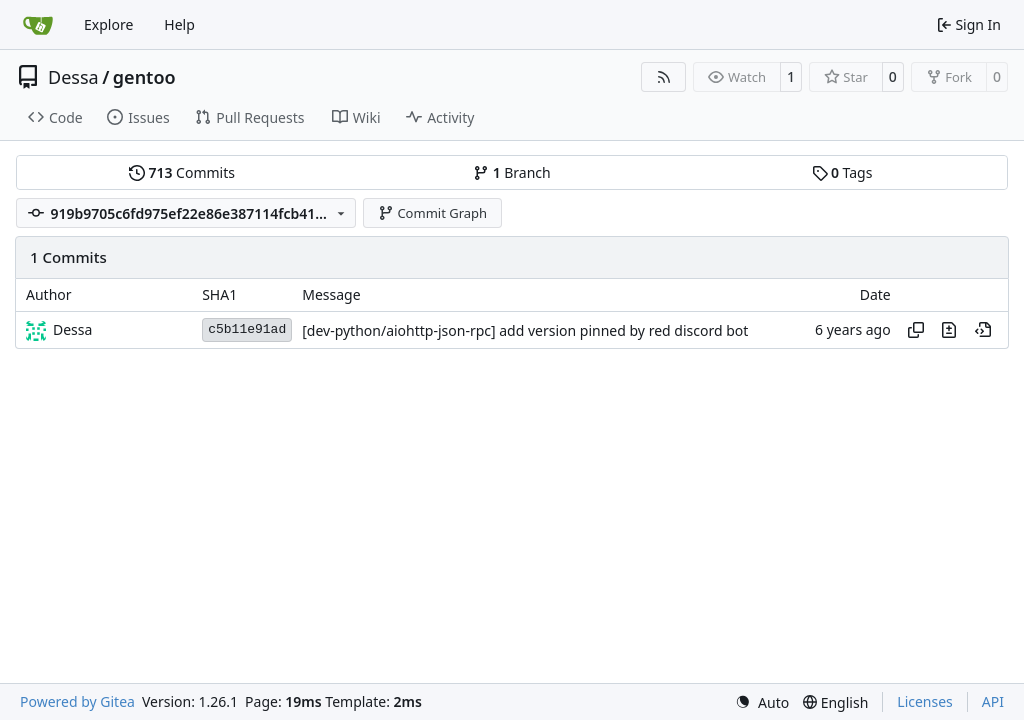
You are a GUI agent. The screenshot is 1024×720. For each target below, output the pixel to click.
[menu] (762, 702)
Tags (842, 172)
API (993, 701)
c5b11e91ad (247, 329)
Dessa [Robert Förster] (72, 329)
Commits (182, 172)
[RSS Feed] (664, 77)
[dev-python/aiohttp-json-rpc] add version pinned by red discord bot (525, 330)
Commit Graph (432, 213)
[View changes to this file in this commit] (949, 330)
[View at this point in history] (983, 330)
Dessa (73, 77)
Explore (108, 24)
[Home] (38, 25)
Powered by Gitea (77, 701)
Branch (512, 172)
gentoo (144, 77)
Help (179, 24)
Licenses (925, 701)
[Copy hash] (916, 330)
